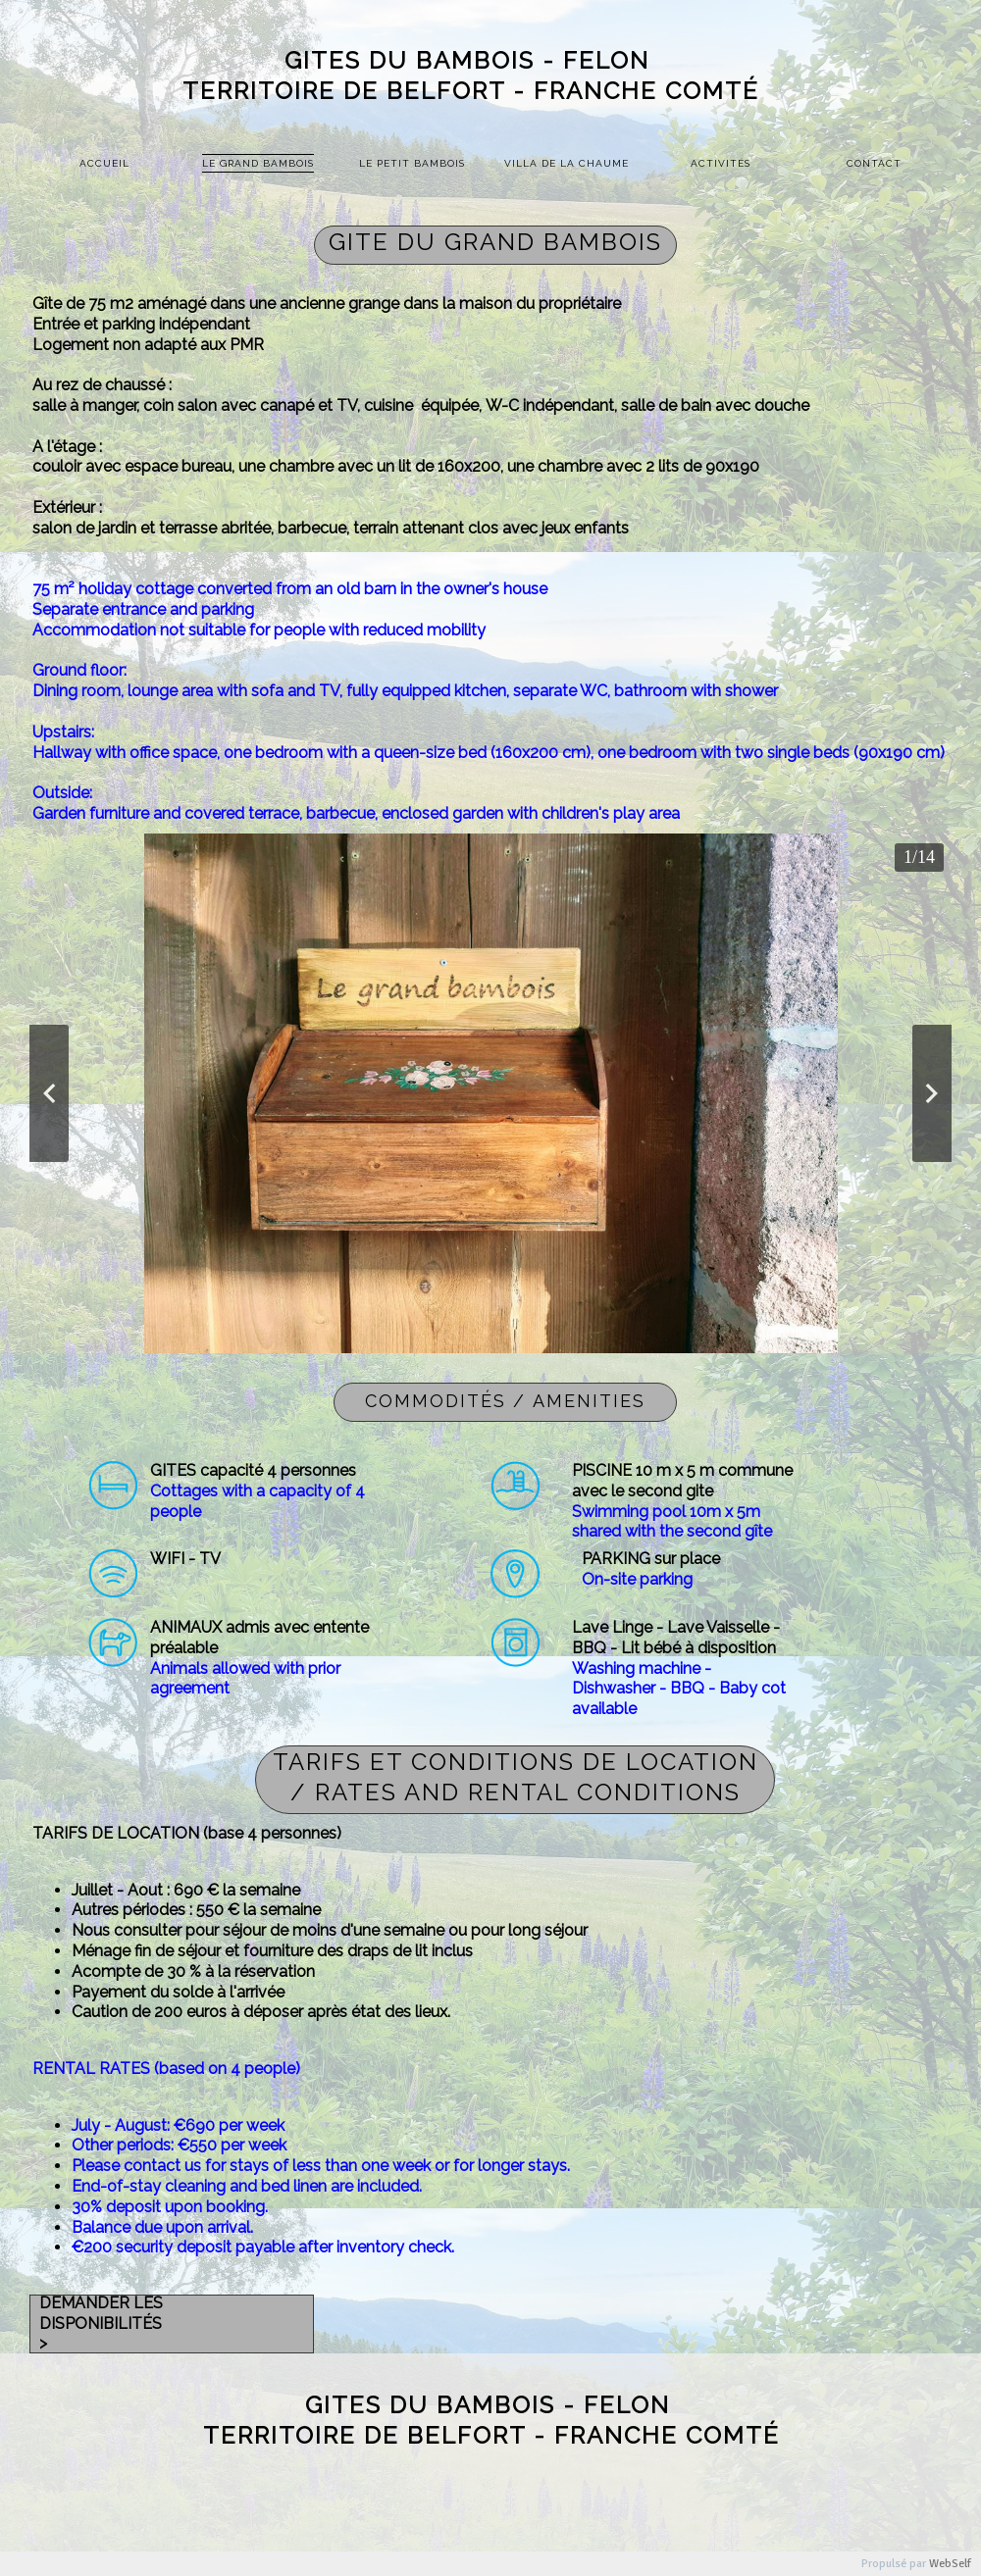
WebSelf (950, 2563)
